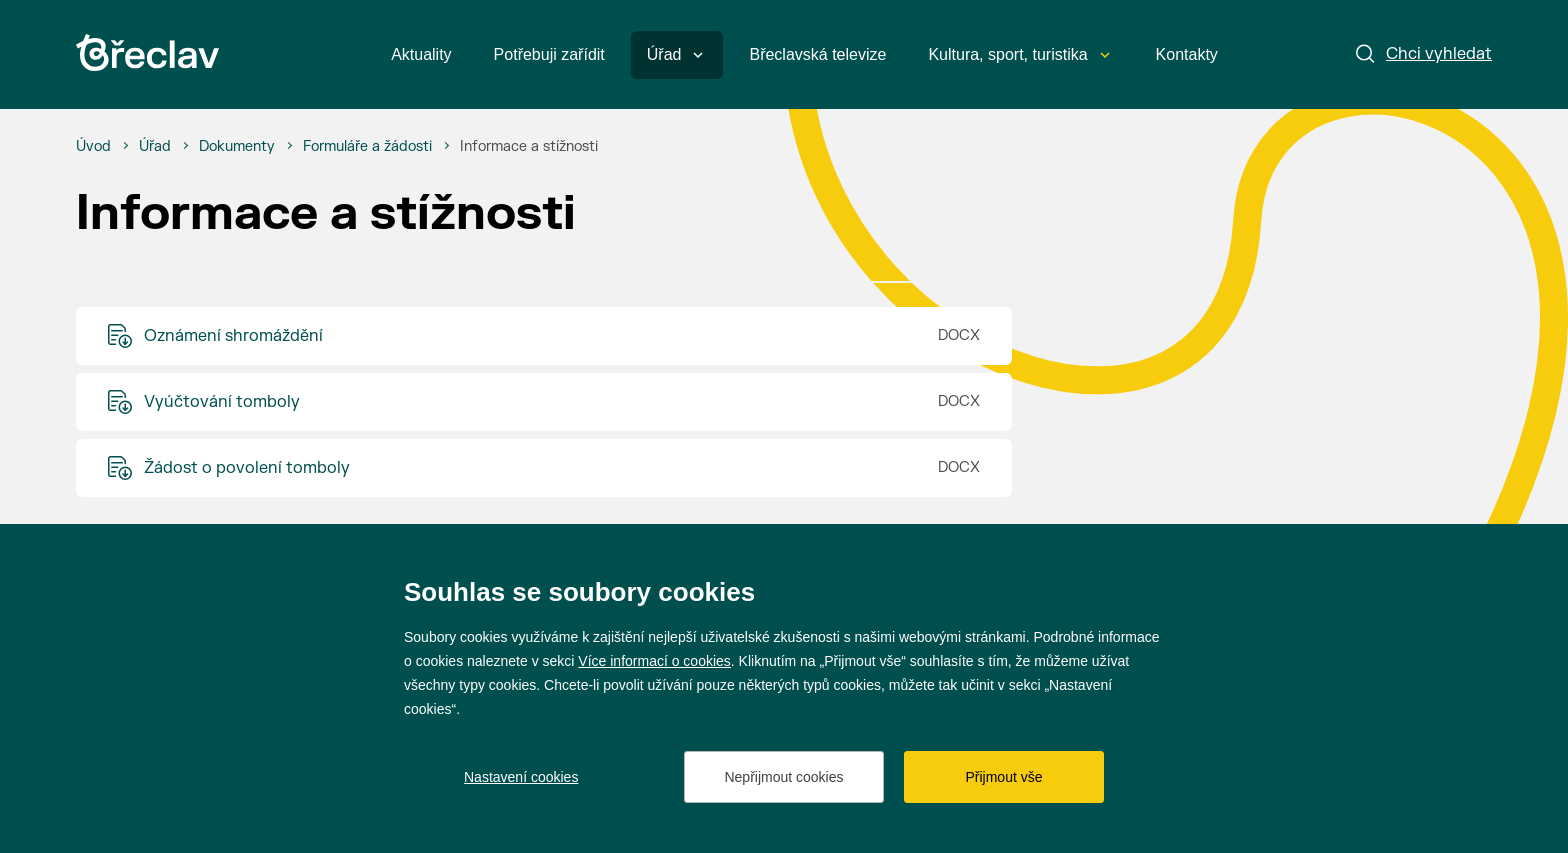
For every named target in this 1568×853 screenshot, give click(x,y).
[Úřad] (155, 147)
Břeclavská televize (817, 54)
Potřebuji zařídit (549, 54)
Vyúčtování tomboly (222, 402)
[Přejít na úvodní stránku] (147, 52)
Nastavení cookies (521, 777)
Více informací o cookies (654, 661)
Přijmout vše (1003, 777)
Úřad (675, 54)
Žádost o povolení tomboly (247, 468)
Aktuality (421, 54)
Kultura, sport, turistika (1018, 54)
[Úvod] (93, 147)
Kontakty (1187, 54)
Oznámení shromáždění (233, 336)
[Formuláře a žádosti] (367, 147)
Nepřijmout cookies (783, 777)
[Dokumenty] (237, 147)
